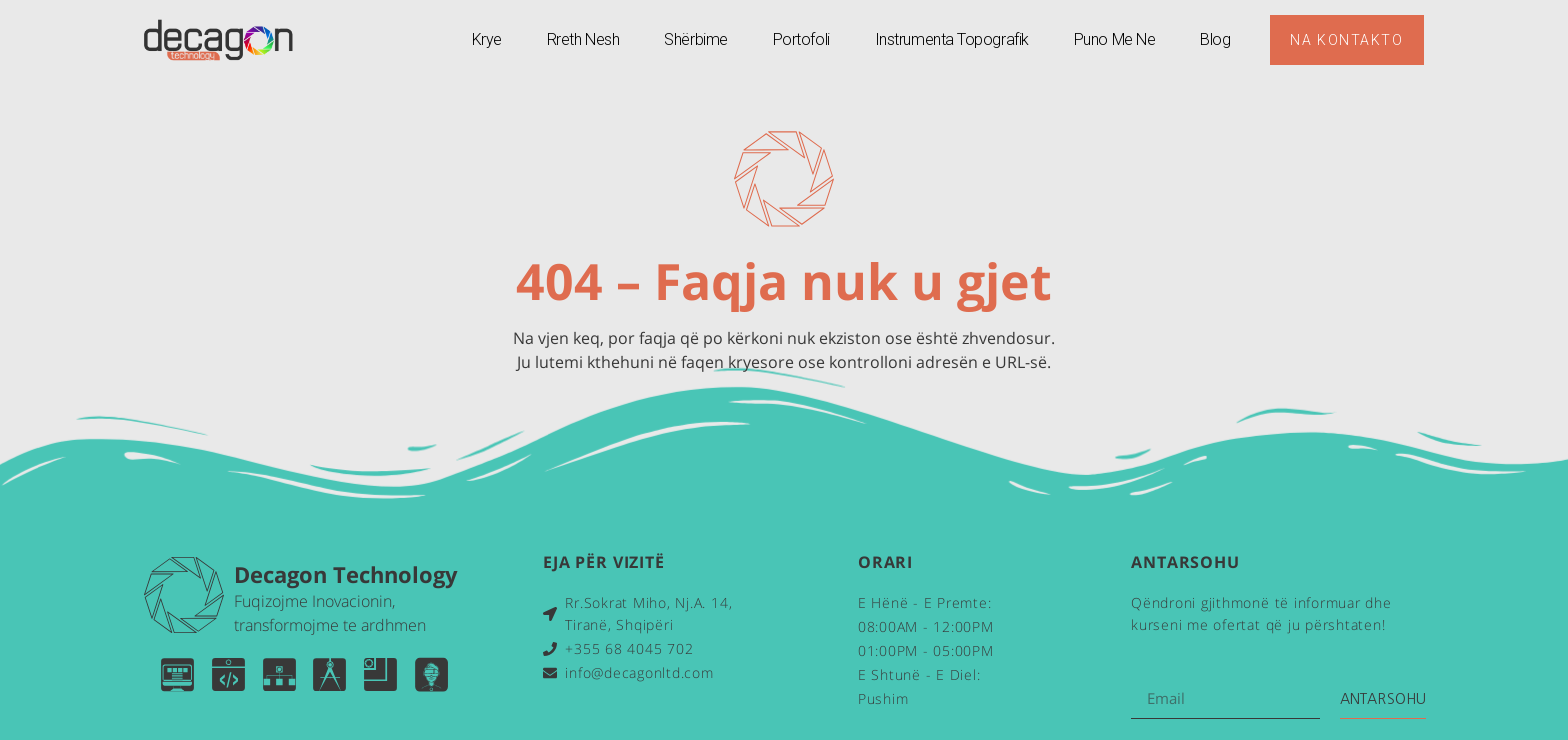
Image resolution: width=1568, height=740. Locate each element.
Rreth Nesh (582, 39)
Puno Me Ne (1114, 39)
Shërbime (695, 39)
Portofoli (800, 39)
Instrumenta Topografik (951, 39)
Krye (486, 39)
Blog (1215, 39)
